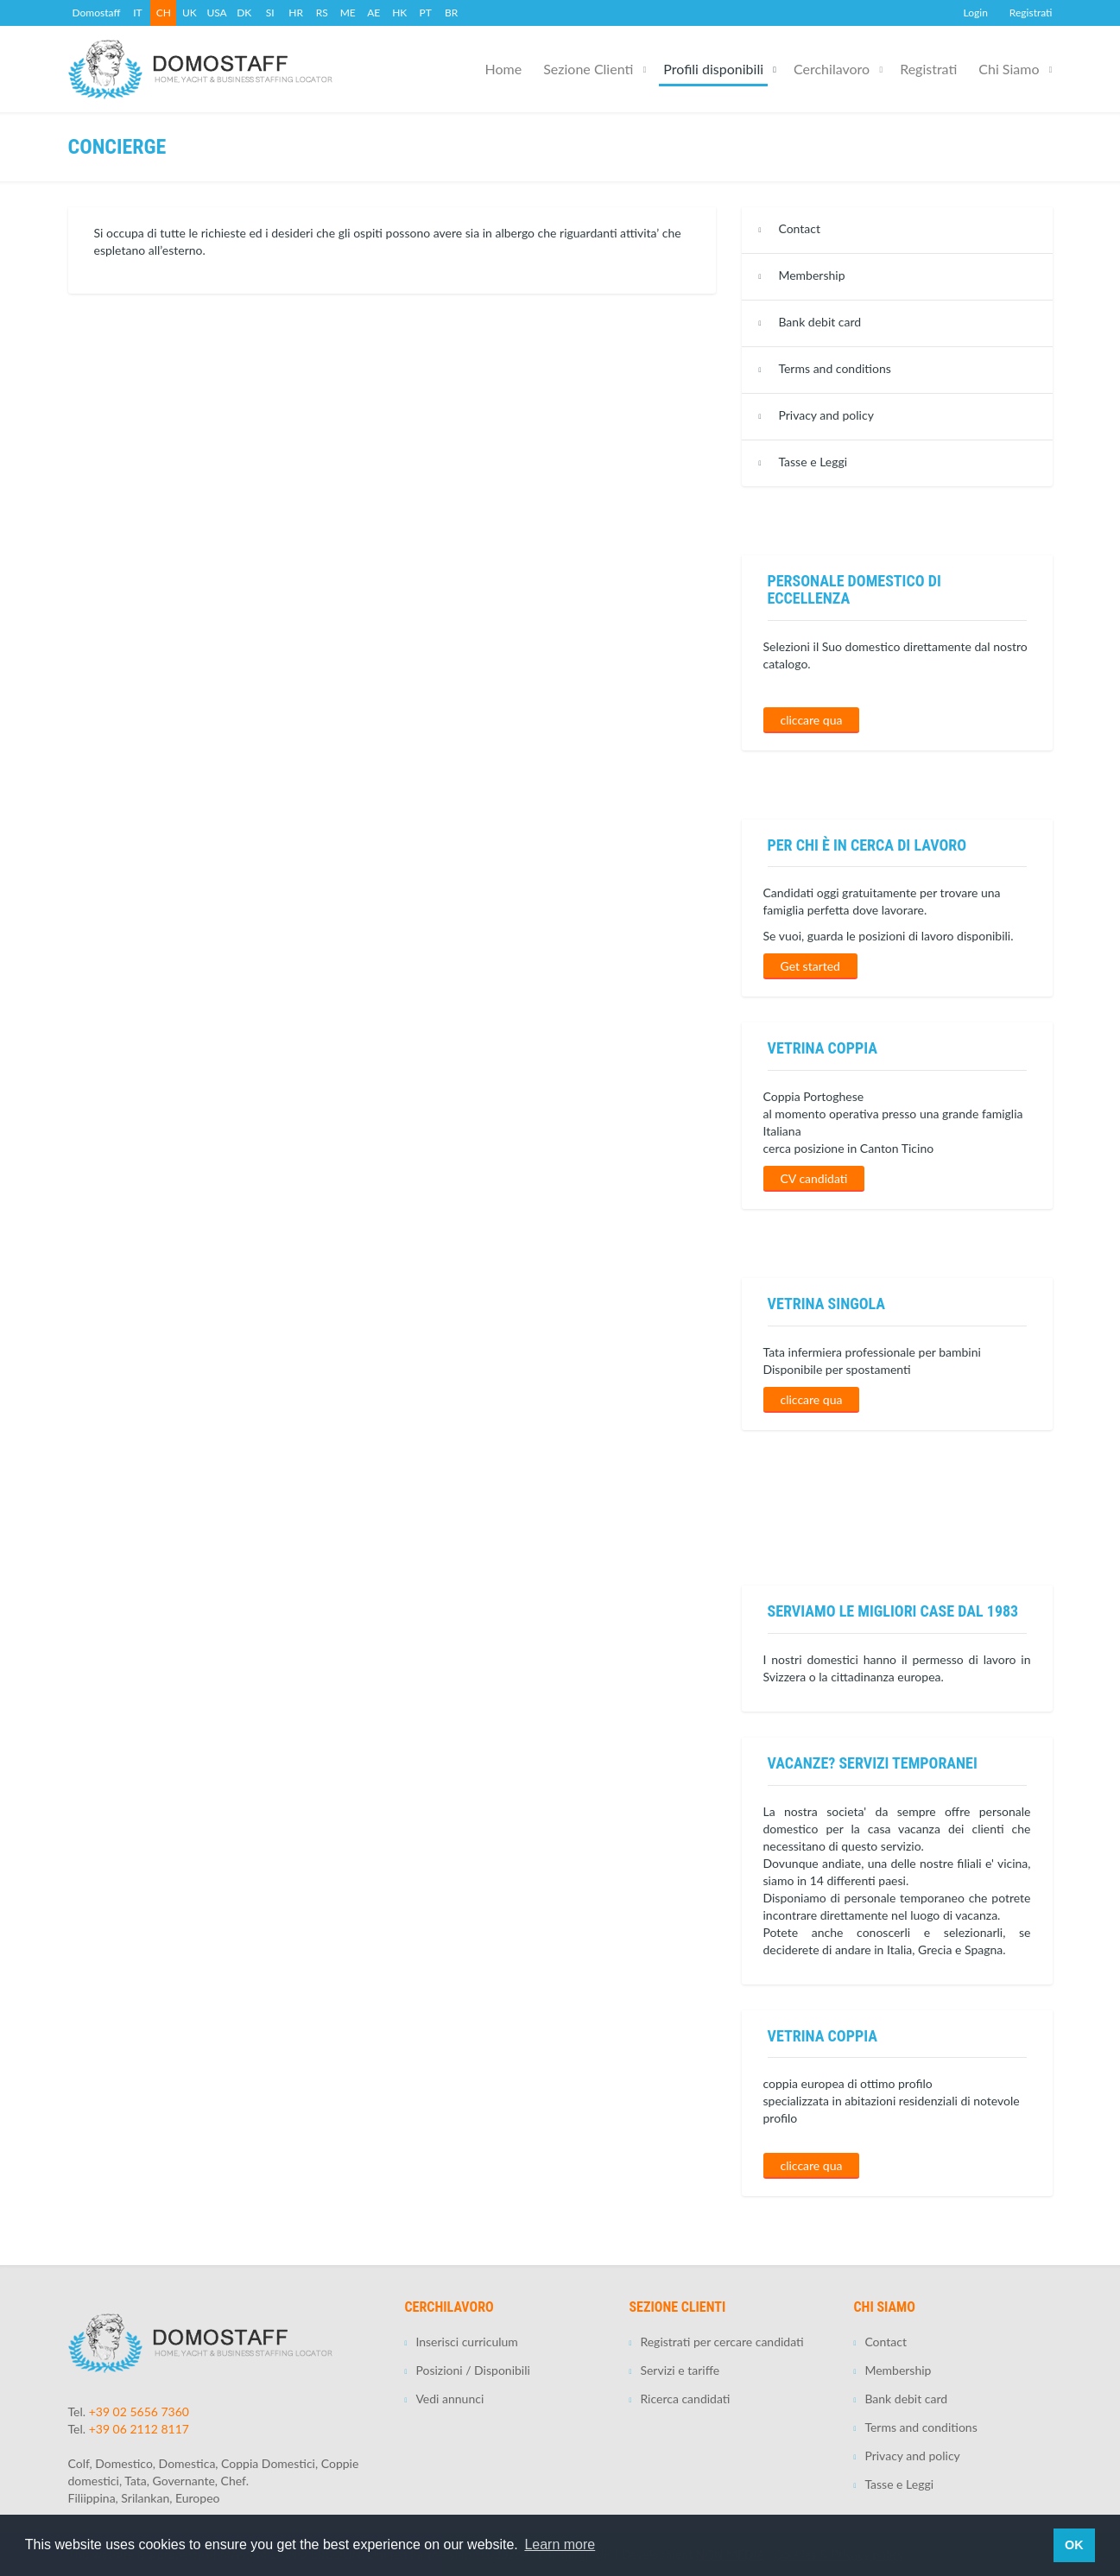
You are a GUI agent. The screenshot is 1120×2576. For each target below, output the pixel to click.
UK (189, 12)
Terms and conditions (834, 368)
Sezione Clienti (588, 68)
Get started (810, 966)
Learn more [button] (559, 2544)
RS (322, 12)
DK (244, 12)
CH (163, 12)
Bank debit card (819, 321)
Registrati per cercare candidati (721, 2341)
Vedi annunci (449, 2398)
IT (137, 12)
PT (426, 12)
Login (976, 12)
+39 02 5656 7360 (139, 2411)
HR (295, 12)
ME (348, 12)
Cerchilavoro (832, 68)
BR (451, 12)
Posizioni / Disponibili (472, 2370)
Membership (811, 275)
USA (216, 12)
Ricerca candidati (685, 2398)
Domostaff (97, 12)
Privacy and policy (825, 415)
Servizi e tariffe (679, 2370)
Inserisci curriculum (466, 2341)
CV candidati (814, 1178)
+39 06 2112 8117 (139, 2428)
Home (503, 68)
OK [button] (1074, 2545)
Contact (799, 228)
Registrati (1031, 12)
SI (270, 12)
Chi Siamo (1008, 68)
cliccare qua (812, 719)
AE (373, 12)
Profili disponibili (713, 68)
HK (399, 12)
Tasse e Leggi (812, 461)
